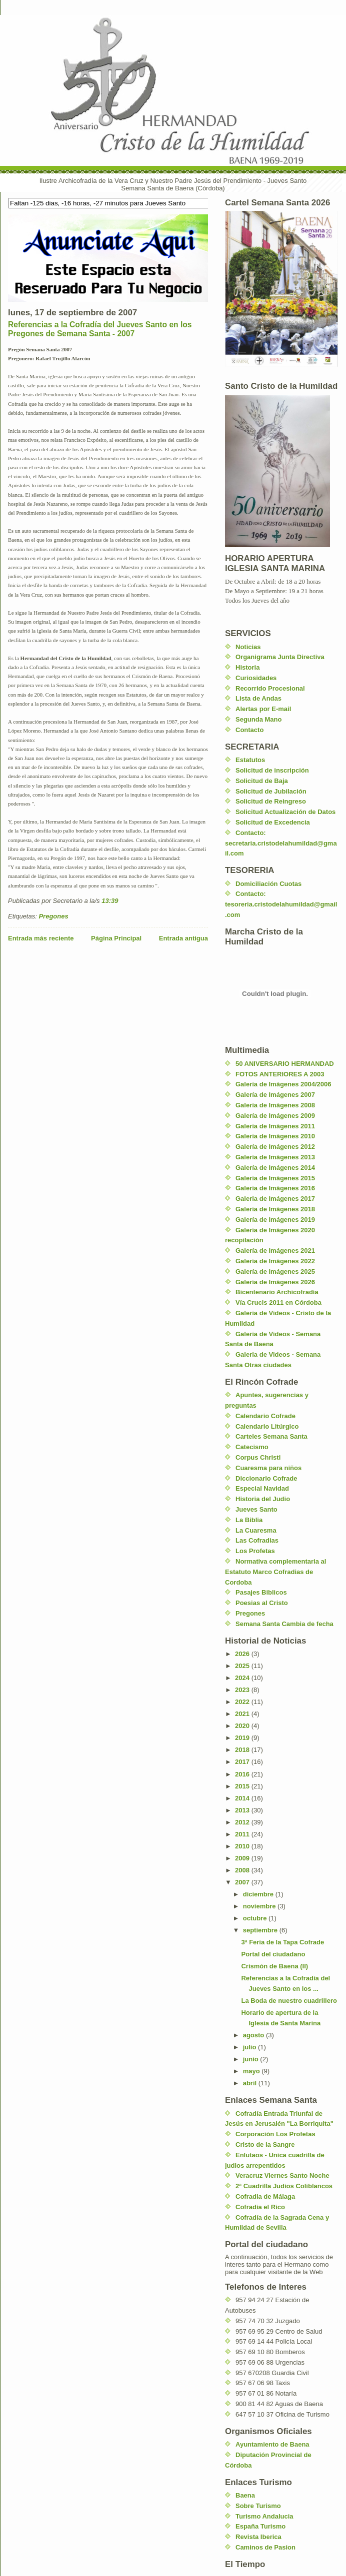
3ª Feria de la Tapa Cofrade (282, 1942)
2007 (243, 1882)
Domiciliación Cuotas (269, 883)
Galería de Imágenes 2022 (275, 1261)
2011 (243, 1834)
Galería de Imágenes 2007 (275, 1094)
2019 (243, 1737)
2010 (243, 1846)
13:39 (110, 900)
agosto (254, 2035)
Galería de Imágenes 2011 (275, 1126)
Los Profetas (255, 1551)
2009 (243, 1858)
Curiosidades (256, 678)
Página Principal (116, 938)
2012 (243, 1822)
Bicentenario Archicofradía (277, 1292)
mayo (252, 2071)
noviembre (260, 1906)
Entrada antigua (183, 938)
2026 (243, 1654)
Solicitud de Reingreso (271, 801)
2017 (243, 1761)
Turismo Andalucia (265, 2516)
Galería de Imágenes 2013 (275, 1157)
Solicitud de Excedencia (273, 822)
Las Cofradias (257, 1540)
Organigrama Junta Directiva (280, 657)
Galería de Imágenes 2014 (275, 1167)
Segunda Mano (259, 719)
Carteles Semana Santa (272, 1436)
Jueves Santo (257, 1509)
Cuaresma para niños (269, 1468)
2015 (243, 1786)
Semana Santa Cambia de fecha (285, 1624)
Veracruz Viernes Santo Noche (283, 2175)
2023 (243, 1690)
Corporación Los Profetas (276, 2134)
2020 (243, 1725)
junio (251, 2059)
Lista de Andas (259, 698)
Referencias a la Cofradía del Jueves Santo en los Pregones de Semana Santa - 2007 (100, 329)
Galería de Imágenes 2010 (275, 1136)
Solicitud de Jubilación (271, 791)
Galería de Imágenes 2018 (275, 1209)
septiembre (261, 1930)
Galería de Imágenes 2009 (275, 1115)
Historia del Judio (263, 1499)
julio (250, 2047)
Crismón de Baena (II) (274, 1966)
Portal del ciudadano (273, 1954)
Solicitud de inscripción (272, 770)
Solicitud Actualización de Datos (286, 812)
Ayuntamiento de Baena (273, 2444)
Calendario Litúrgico (267, 1426)
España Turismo (261, 2526)
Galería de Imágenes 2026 (275, 1282)
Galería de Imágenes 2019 (275, 1219)
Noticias (248, 647)
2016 (243, 1774)
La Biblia (249, 1520)
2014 (243, 1798)
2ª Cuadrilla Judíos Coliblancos (284, 2186)
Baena (245, 2495)
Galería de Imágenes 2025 (275, 1271)
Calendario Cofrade (266, 1416)
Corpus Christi (258, 1457)
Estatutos (250, 760)
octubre (255, 1918)
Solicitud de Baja (262, 781)
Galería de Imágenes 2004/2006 (284, 1084)
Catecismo (252, 1447)
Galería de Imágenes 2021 (275, 1250)
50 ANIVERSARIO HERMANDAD (285, 1063)
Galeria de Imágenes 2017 (275, 1198)
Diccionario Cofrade (267, 1478)
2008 (243, 1870)
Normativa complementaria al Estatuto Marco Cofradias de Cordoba (275, 1572)
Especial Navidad (262, 1488)
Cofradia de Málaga (265, 2196)
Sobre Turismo (258, 2506)
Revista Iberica (259, 2537)
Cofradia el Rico (260, 2207)
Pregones (53, 916)
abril (250, 2083)
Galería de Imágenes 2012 (275, 1146)
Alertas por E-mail (263, 709)
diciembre (259, 1894)
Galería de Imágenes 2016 (275, 1188)
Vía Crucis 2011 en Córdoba (279, 1302)
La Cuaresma (256, 1530)
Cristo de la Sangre (265, 2144)
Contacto (250, 730)
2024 (243, 1678)
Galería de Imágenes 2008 (275, 1105)
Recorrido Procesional (270, 688)
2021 (243, 1713)
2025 (243, 1666)
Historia (248, 667)
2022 (243, 1702)
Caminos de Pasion (266, 2547)
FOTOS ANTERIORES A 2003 (280, 1074)
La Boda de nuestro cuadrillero (288, 2000)
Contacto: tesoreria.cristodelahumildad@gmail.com (281, 904)
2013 (243, 1810)
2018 (243, 1749)
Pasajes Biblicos (261, 1592)
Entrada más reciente (41, 938)
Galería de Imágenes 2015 (275, 1178)
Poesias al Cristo (262, 1603)
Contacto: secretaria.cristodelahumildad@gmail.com (281, 843)
